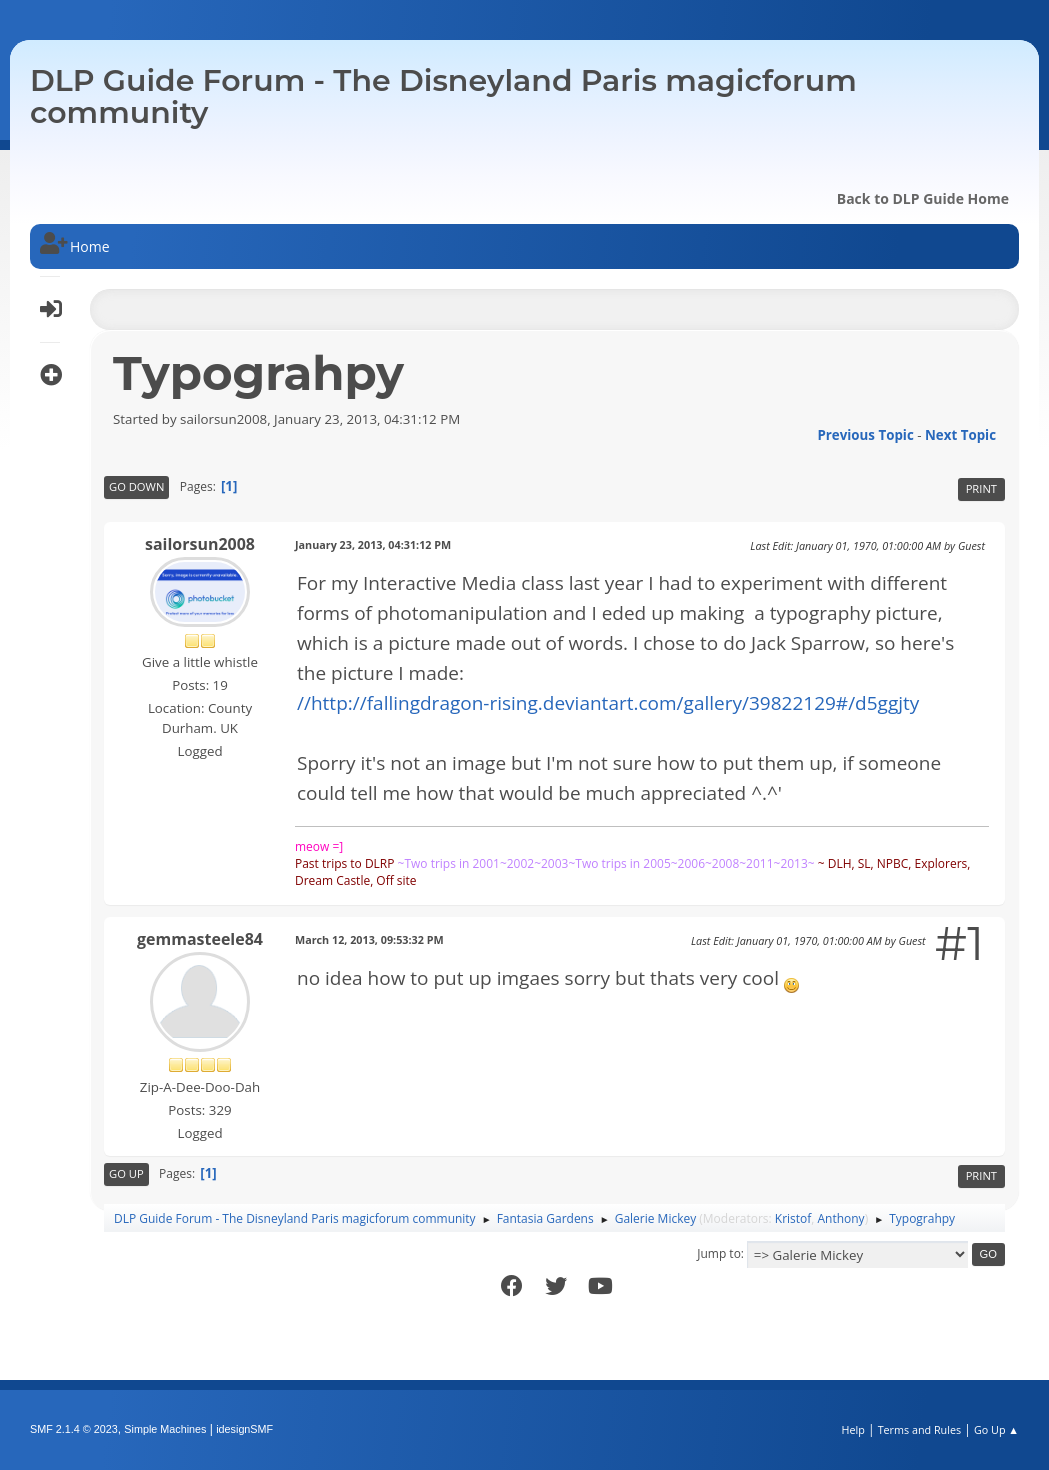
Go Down (136, 486)
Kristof (793, 1218)
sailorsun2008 (200, 544)
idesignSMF (244, 1429)
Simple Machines (165, 1429)
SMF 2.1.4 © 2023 (74, 1429)
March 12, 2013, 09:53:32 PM (369, 939)
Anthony (841, 1218)
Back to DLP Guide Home (923, 198)
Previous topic (865, 435)
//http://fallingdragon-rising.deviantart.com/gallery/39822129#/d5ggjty (608, 703)
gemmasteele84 (200, 939)
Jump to (719, 1253)
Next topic (960, 435)
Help (852, 1429)
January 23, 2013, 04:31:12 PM (373, 544)
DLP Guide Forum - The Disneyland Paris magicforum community (443, 96)
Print (981, 488)
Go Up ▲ (996, 1429)
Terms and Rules (920, 1429)
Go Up (126, 1173)
